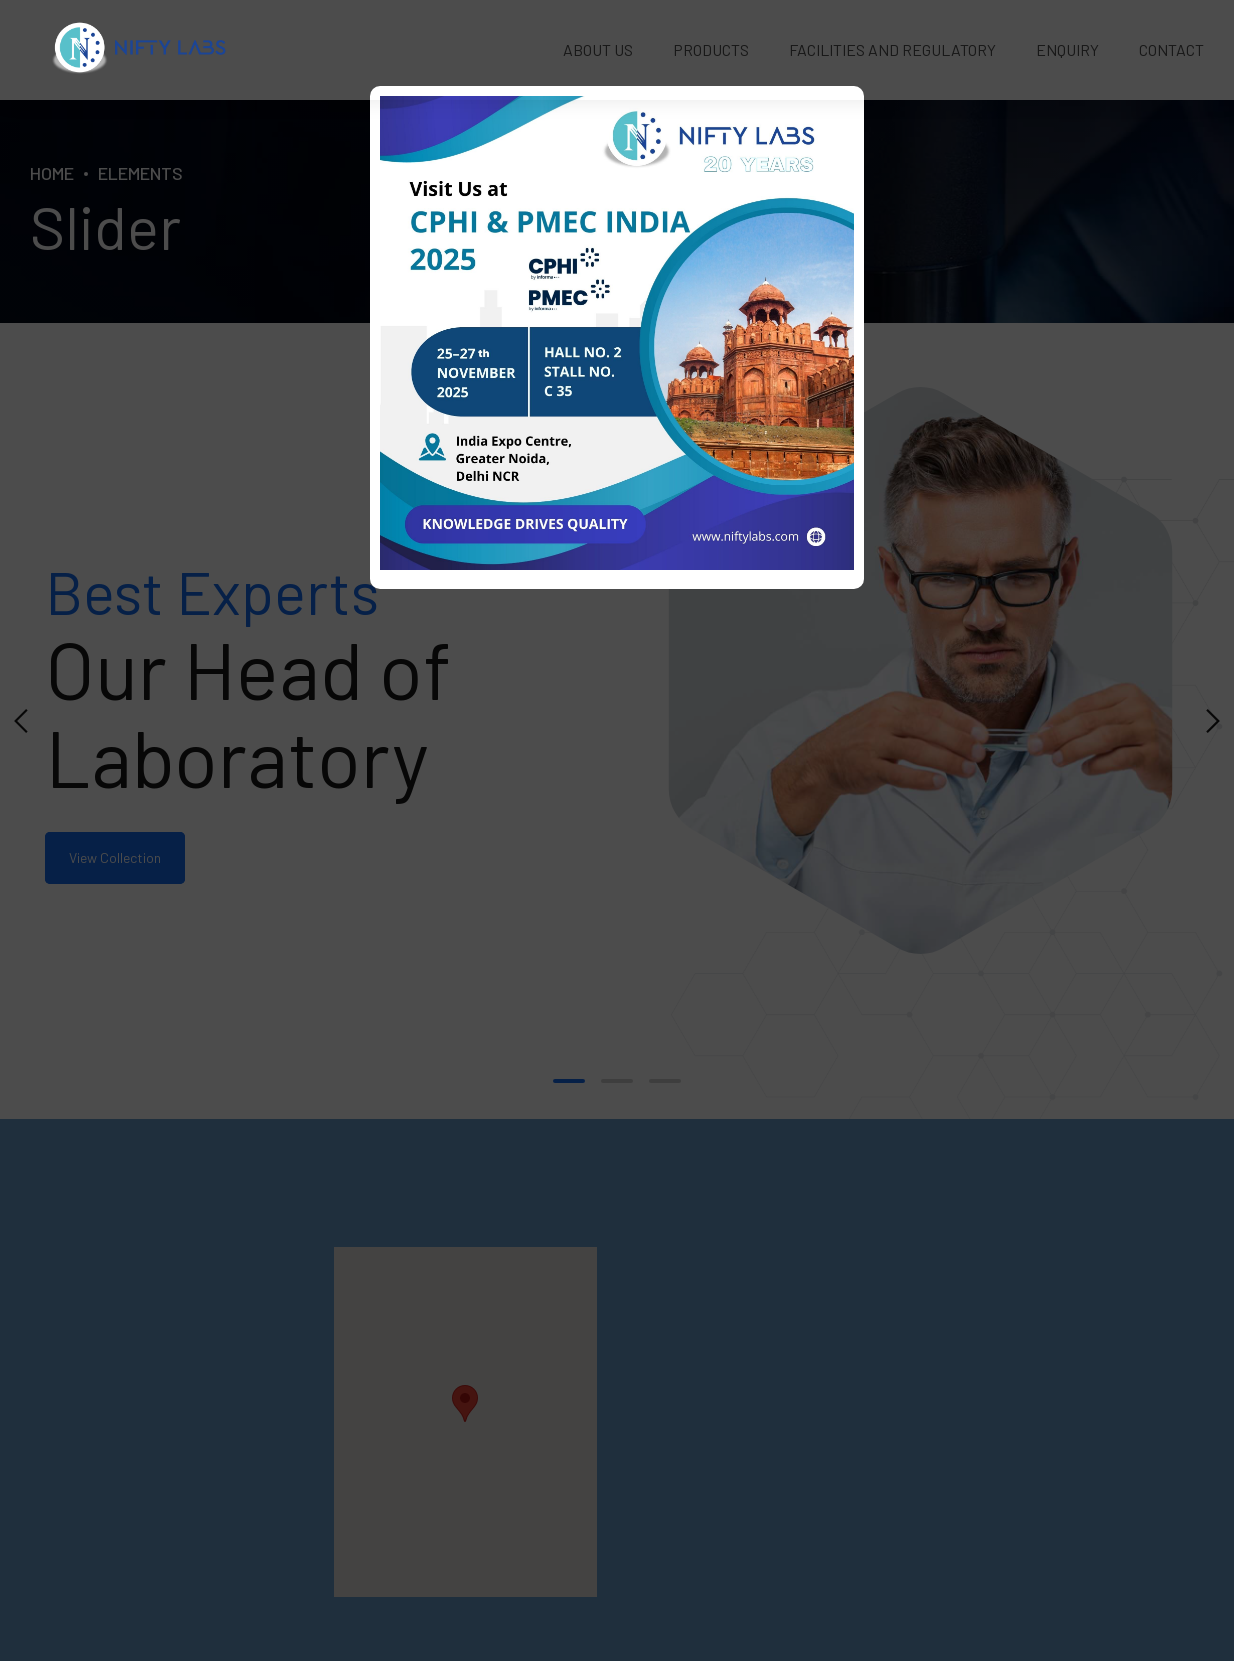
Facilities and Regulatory (892, 49)
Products (711, 49)
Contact (1171, 49)
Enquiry (1067, 49)
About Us (598, 49)
